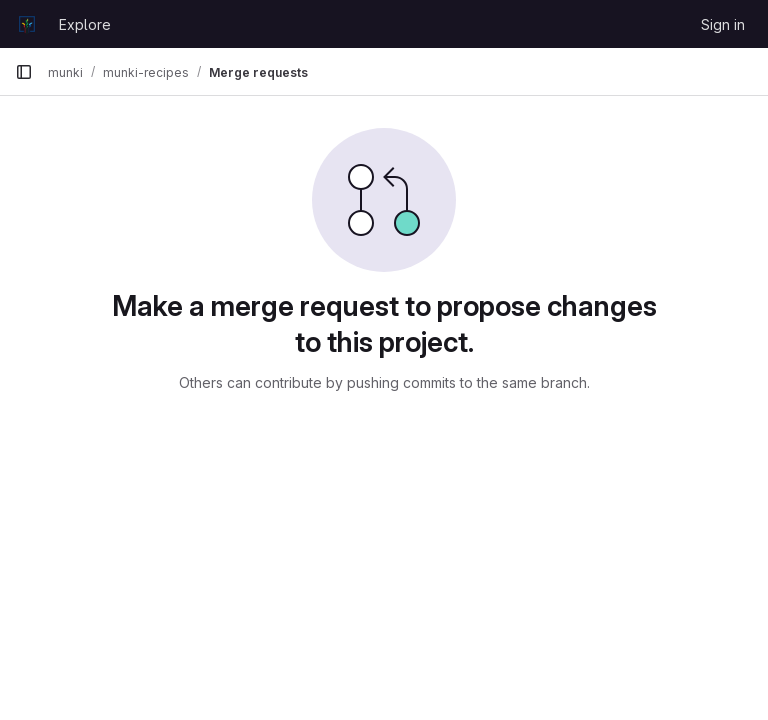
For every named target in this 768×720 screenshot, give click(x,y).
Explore (85, 24)
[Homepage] (27, 24)
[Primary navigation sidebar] (24, 72)
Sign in (723, 24)
